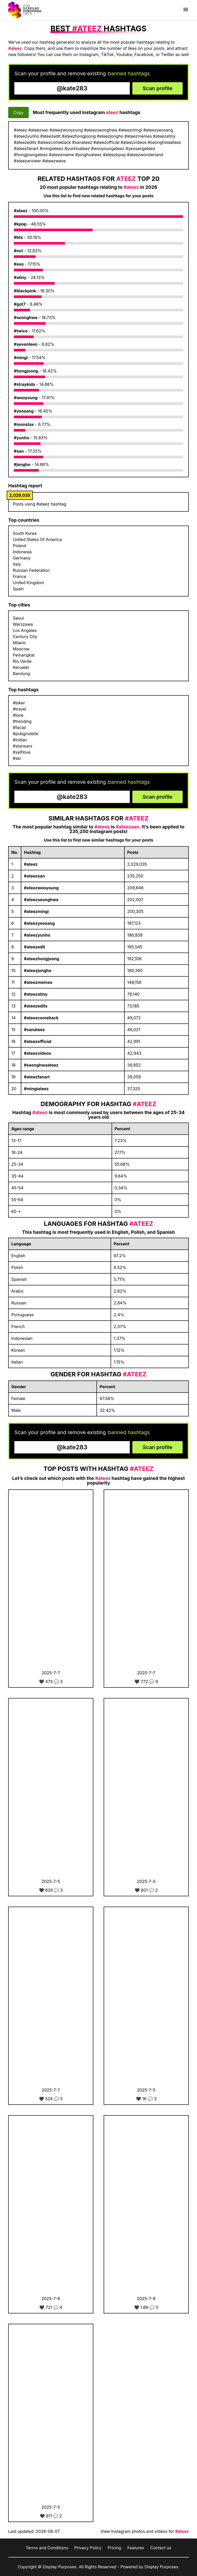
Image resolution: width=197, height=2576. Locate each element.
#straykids (24, 384)
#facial (19, 727)
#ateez (20, 210)
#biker (19, 702)
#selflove (22, 752)
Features (135, 2547)
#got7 (19, 304)
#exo (19, 264)
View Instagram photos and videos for (145, 2531)
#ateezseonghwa (41, 899)
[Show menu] (186, 9)
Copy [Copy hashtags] (18, 112)
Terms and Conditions (47, 2547)
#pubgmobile (25, 733)
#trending (22, 721)
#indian (20, 739)
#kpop (20, 224)
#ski (17, 758)
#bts (18, 237)
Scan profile (157, 88)
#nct (18, 250)
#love (18, 715)
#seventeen (25, 344)
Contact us (160, 2547)
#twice (20, 330)
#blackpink (25, 290)
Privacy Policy (88, 2547)
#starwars (22, 746)
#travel (19, 709)
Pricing (114, 2547)
